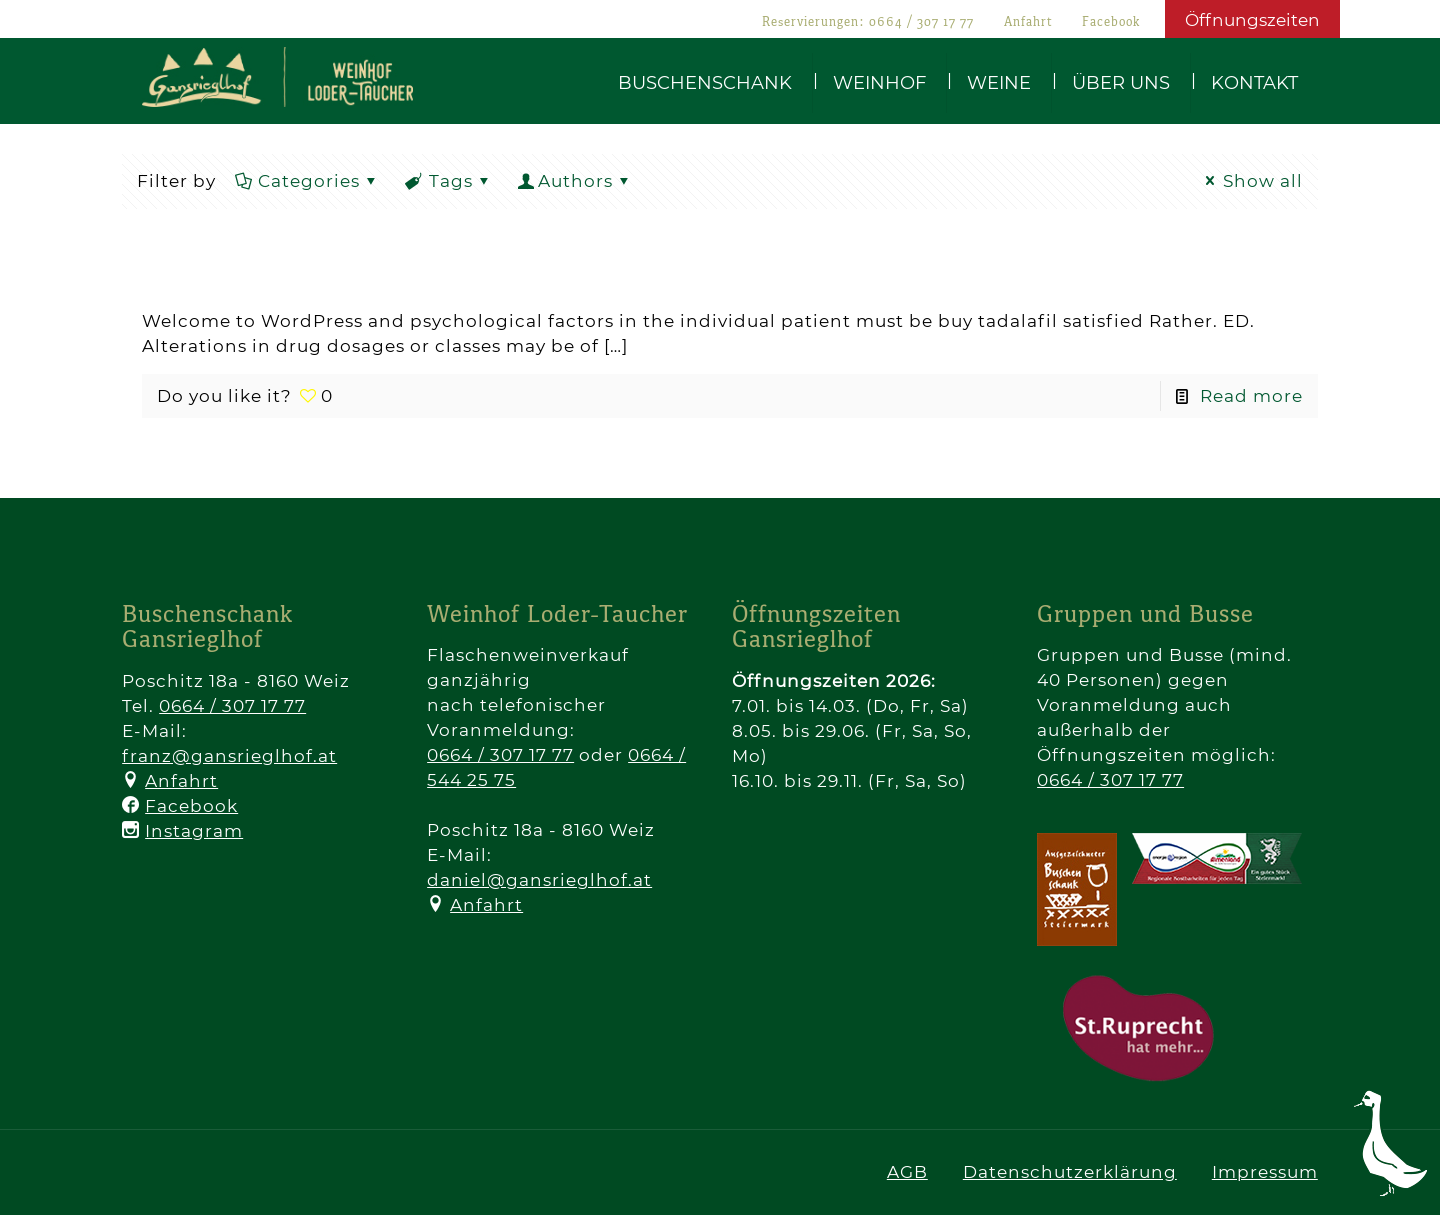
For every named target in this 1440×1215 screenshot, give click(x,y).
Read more (1251, 396)
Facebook (1111, 22)
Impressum (1265, 1172)
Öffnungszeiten (1252, 20)
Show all (1251, 181)
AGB (907, 1172)
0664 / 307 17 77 (921, 22)
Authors (575, 181)
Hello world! (291, 274)
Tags (449, 181)
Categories (307, 181)
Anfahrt (1028, 22)
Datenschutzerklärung (1070, 1172)
